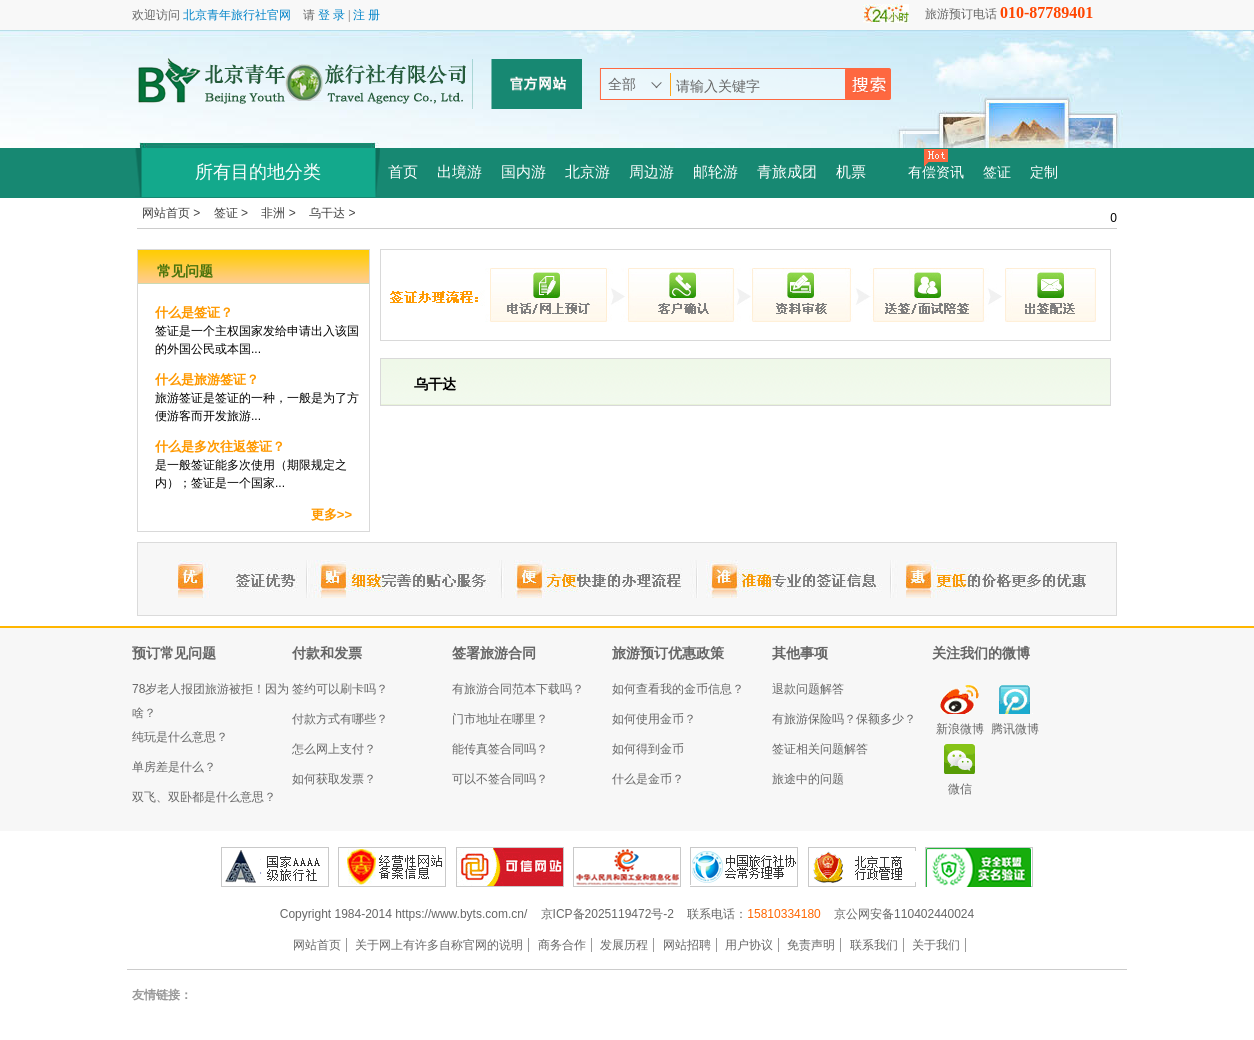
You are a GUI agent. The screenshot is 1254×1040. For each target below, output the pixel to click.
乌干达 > (332, 213)
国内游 (523, 172)
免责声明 (811, 945)
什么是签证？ (194, 312)
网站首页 (317, 945)
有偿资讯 (936, 172)
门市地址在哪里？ (500, 719)
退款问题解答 (808, 689)
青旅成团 (787, 172)
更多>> (331, 514)
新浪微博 (960, 729)
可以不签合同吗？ (500, 779)
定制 (1044, 172)
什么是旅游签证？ (207, 379)
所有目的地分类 (258, 172)
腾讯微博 (1015, 729)
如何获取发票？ (334, 779)
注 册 (366, 15)
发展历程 (624, 945)
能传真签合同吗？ (500, 749)
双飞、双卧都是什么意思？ (204, 797)
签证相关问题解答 (820, 749)
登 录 (331, 15)
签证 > (233, 213)
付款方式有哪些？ (340, 719)
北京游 (587, 172)
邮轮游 (715, 172)
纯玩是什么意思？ (180, 737)
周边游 (651, 172)
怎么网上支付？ (334, 749)
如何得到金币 (648, 749)
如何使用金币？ (654, 719)
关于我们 (936, 945)
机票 (851, 172)
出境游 (459, 172)
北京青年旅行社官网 (237, 15)
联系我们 (874, 945)
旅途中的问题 (808, 779)
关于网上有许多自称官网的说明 (439, 945)
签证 (997, 172)
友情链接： (162, 995)
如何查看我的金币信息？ (678, 689)
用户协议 (749, 945)
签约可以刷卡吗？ (340, 689)
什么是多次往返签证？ (220, 446)
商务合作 (562, 945)
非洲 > (280, 213)
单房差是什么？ (174, 767)
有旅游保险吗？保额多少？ (844, 719)
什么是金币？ (648, 779)
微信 (960, 789)
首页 (403, 172)
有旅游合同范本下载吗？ (518, 689)
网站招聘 (687, 945)
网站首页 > (173, 213)
